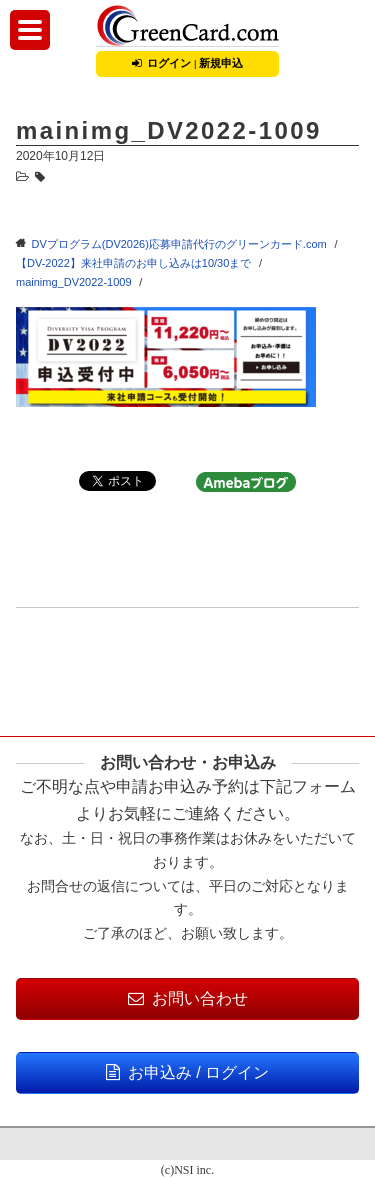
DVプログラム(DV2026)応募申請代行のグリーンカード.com (179, 244)
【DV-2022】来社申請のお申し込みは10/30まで (133, 263)
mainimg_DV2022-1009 (74, 282)
